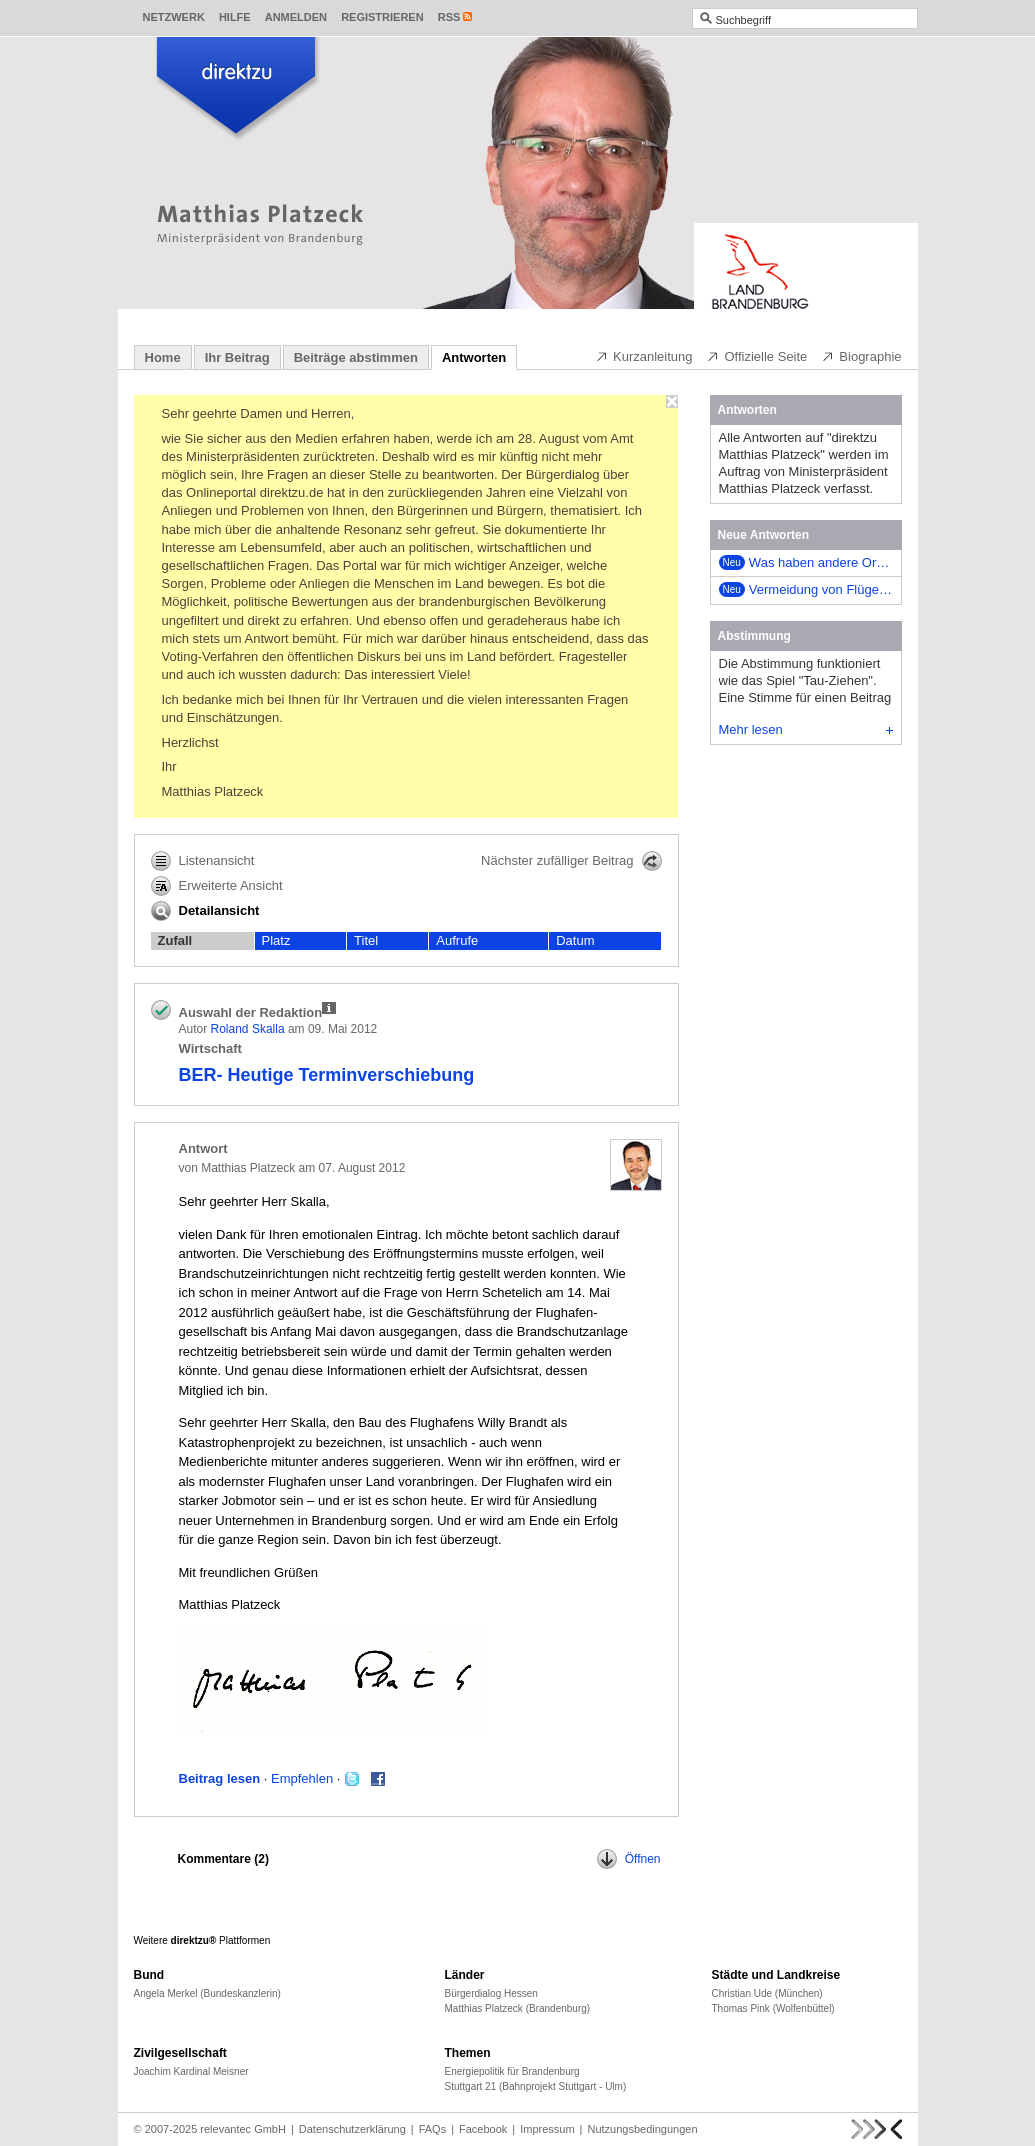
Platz (276, 940)
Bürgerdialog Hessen (491, 1993)
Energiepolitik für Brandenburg (512, 2071)
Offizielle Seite (756, 356)
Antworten (474, 357)
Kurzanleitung (644, 356)
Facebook (483, 2129)
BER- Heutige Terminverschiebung (327, 1075)
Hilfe (235, 17)
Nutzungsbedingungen (642, 2129)
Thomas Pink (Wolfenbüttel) (773, 2008)
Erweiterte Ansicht (217, 886)
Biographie (861, 356)
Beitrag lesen (220, 1778)
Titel (366, 940)
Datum (575, 940)
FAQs (433, 2129)
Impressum (547, 2129)
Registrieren (382, 17)
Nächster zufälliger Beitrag (571, 861)
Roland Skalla (248, 1029)
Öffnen (629, 1859)
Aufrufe (457, 940)
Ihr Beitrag (237, 357)
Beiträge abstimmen (356, 357)
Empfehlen (302, 1778)
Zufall (175, 940)
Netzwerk (174, 17)
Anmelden (296, 17)
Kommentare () (223, 1859)
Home (163, 357)
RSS (449, 17)
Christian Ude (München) (767, 1993)
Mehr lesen (806, 729)
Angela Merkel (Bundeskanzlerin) (207, 1993)
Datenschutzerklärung (352, 2129)
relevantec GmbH (243, 2129)
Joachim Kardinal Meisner (191, 2071)
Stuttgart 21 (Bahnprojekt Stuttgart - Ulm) (536, 2086)
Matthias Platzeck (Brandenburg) (518, 2008)
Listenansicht (203, 861)
